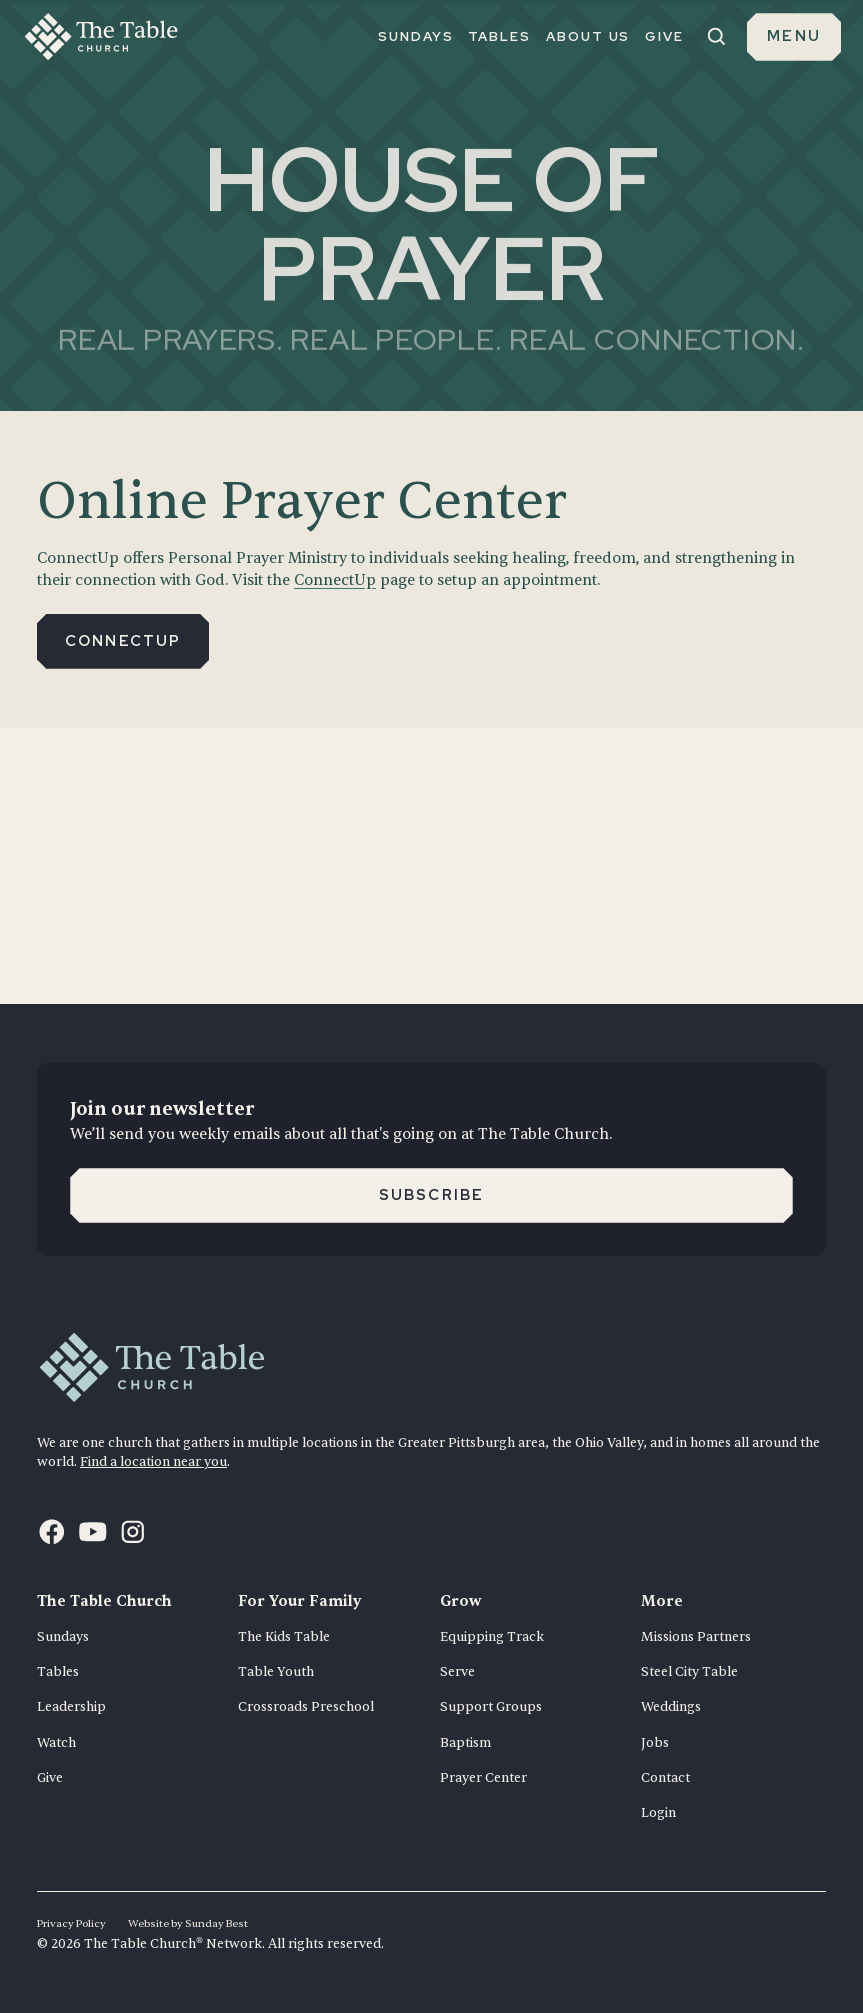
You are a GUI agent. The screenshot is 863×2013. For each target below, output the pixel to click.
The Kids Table (284, 1637)
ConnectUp (335, 580)
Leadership (71, 1707)
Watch (56, 1743)
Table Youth (276, 1672)
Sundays (63, 1637)
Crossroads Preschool (306, 1707)
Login (658, 1813)
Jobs (655, 1743)
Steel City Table (689, 1672)
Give (50, 1778)
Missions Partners (696, 1637)
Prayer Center (483, 1778)
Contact (665, 1778)
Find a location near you (153, 1462)
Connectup (123, 641)
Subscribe (432, 1195)
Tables (58, 1672)
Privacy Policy (71, 1923)
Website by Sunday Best (188, 1923)
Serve (457, 1672)
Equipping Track (492, 1637)
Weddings (671, 1707)
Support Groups (491, 1707)
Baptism (465, 1743)
